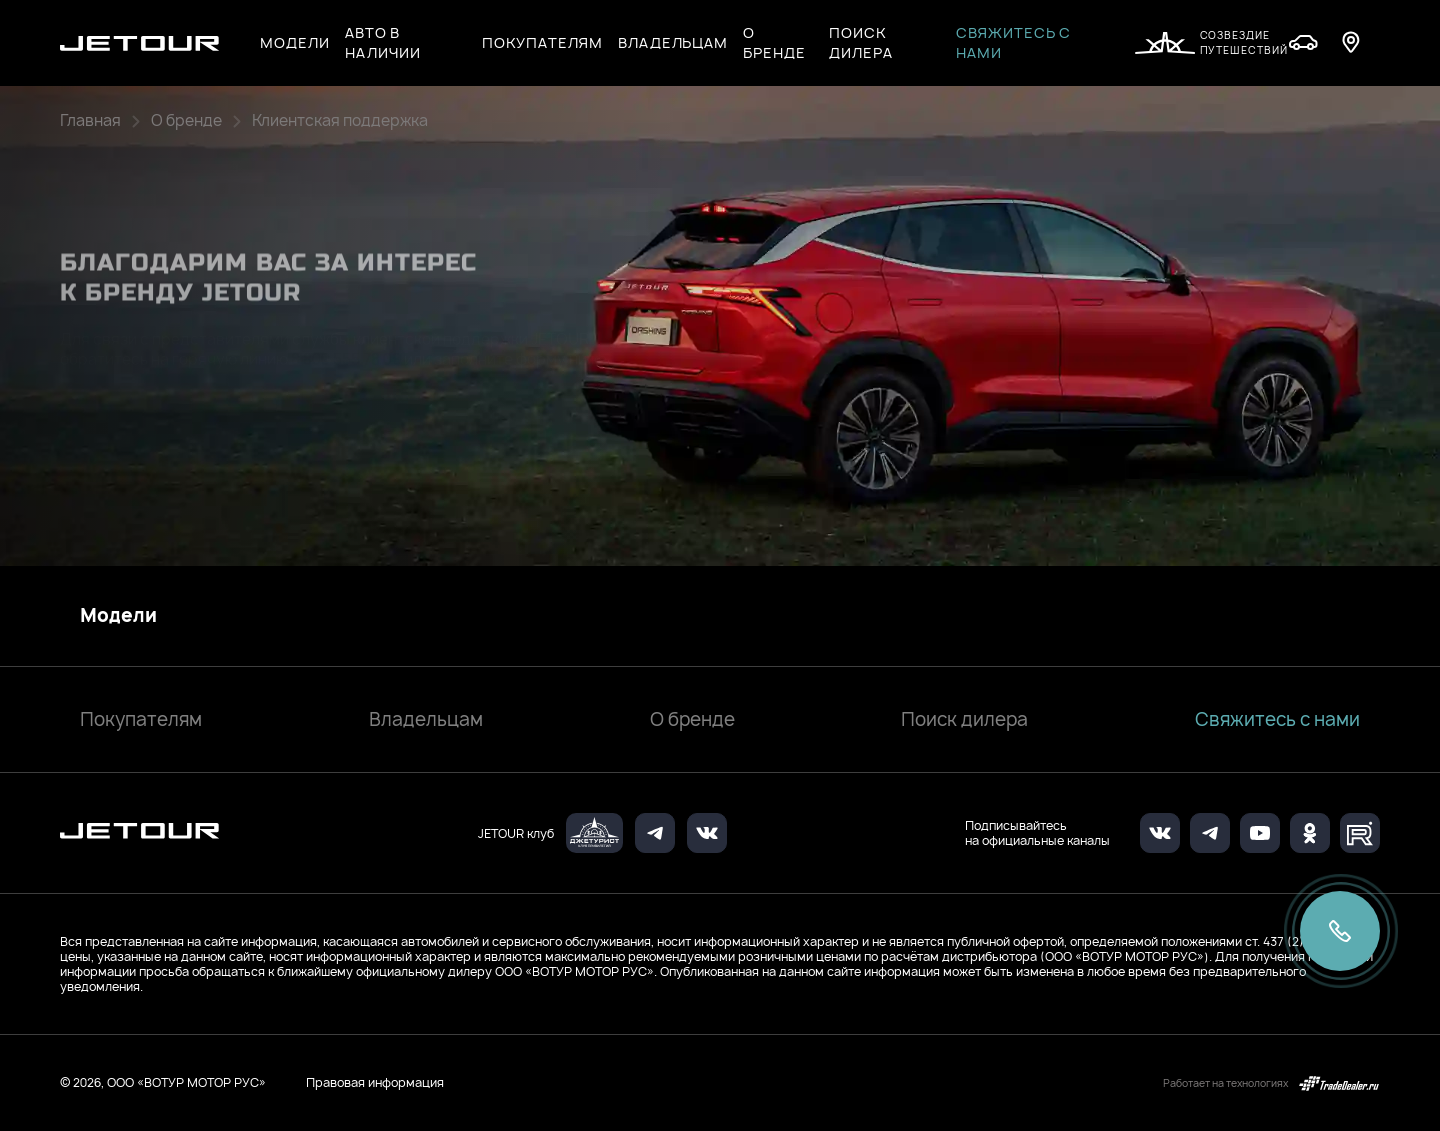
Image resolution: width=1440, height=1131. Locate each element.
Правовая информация (375, 1082)
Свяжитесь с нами (1013, 42)
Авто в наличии (383, 42)
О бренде (692, 719)
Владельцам (426, 719)
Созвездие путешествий (1211, 42)
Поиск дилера (861, 42)
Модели (118, 616)
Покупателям (141, 719)
